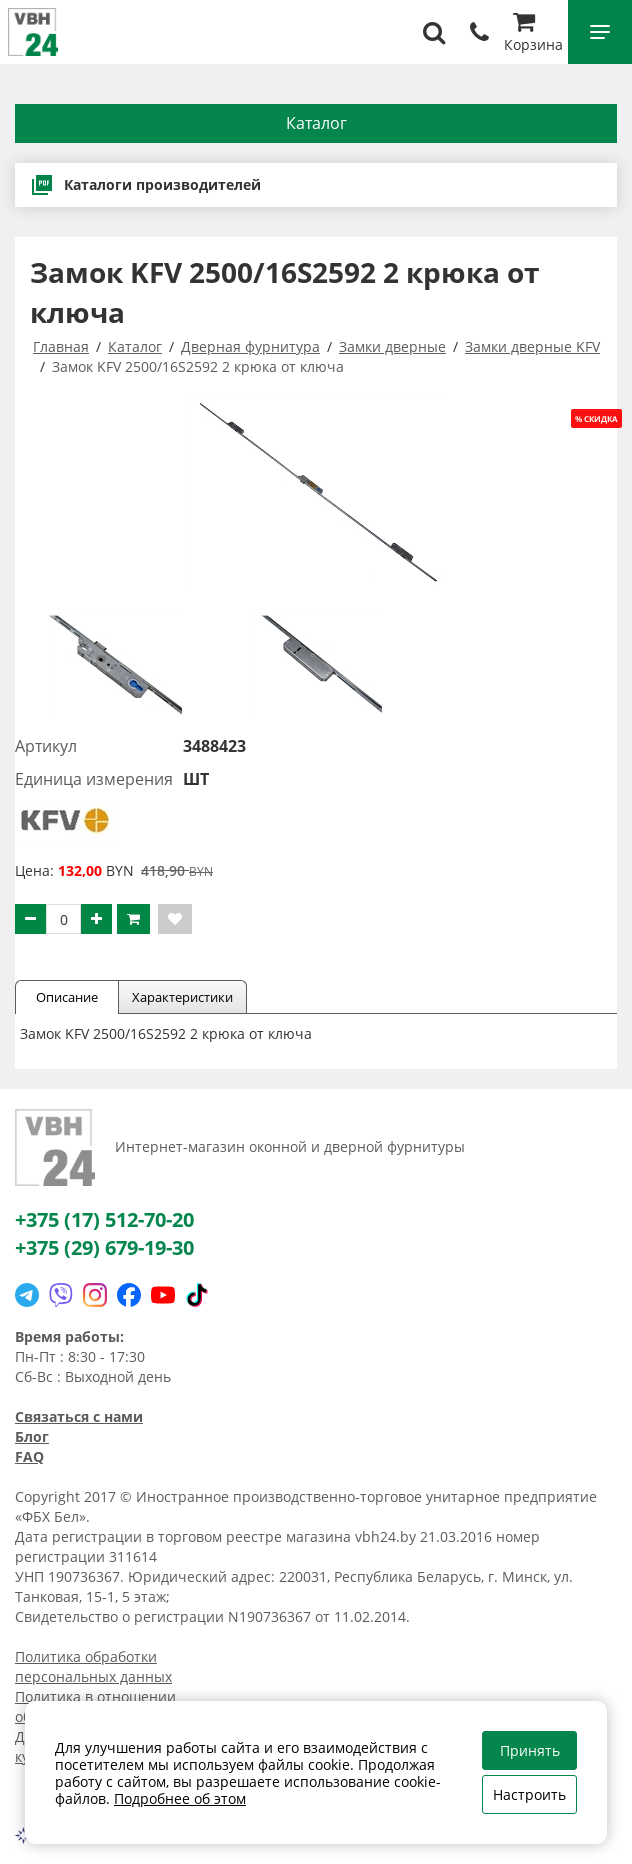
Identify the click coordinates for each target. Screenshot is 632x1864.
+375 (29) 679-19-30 (104, 1247)
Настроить (529, 1794)
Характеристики (182, 997)
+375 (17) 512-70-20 (104, 1219)
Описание (67, 997)
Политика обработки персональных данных (93, 1666)
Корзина (533, 34)
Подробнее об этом (180, 1798)
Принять (530, 1750)
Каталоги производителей (145, 185)
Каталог (316, 123)
